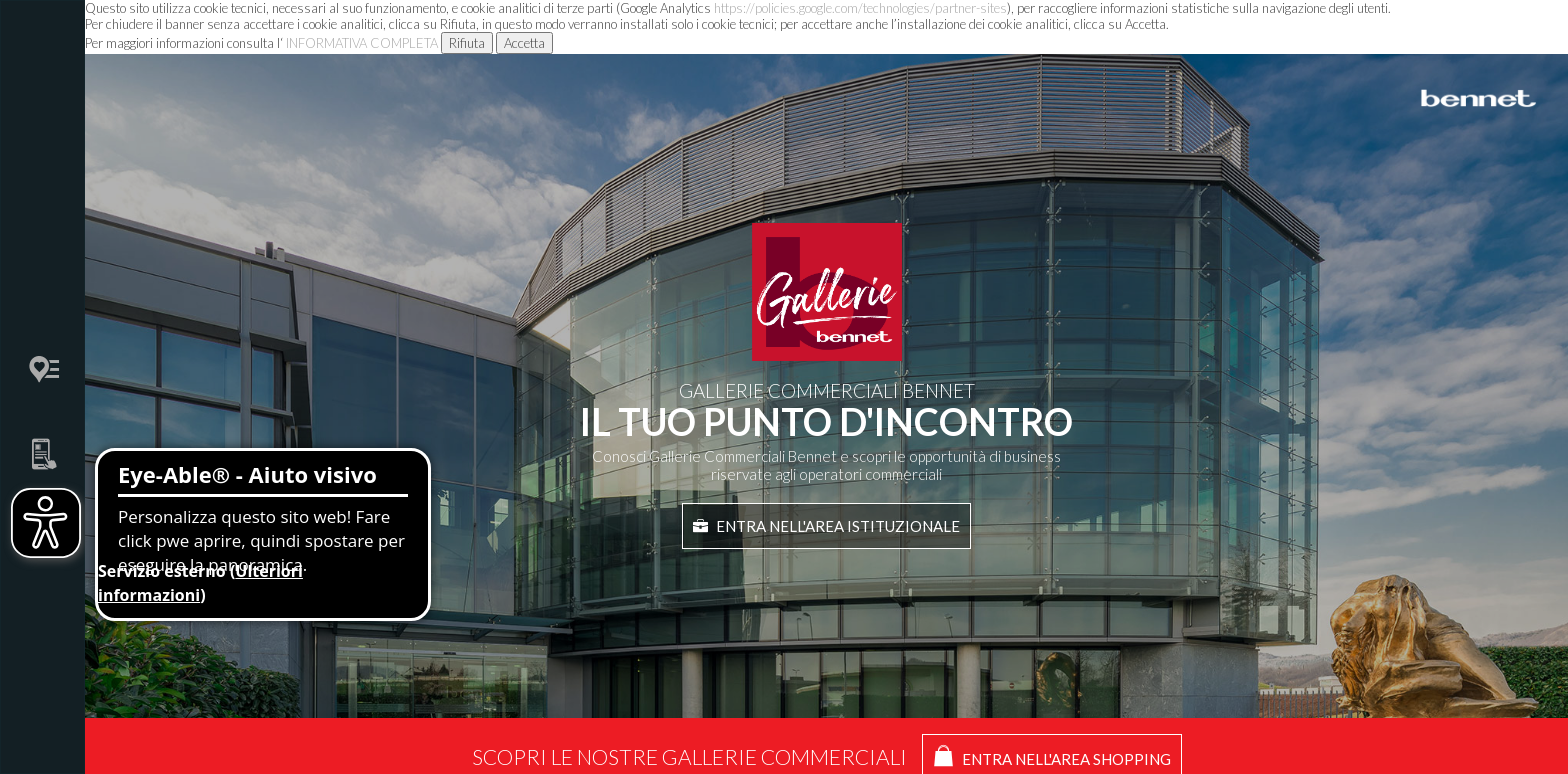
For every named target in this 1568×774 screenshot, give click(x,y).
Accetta (524, 43)
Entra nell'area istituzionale (826, 526)
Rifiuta (467, 43)
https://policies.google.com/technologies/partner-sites (860, 8)
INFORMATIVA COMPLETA (362, 43)
